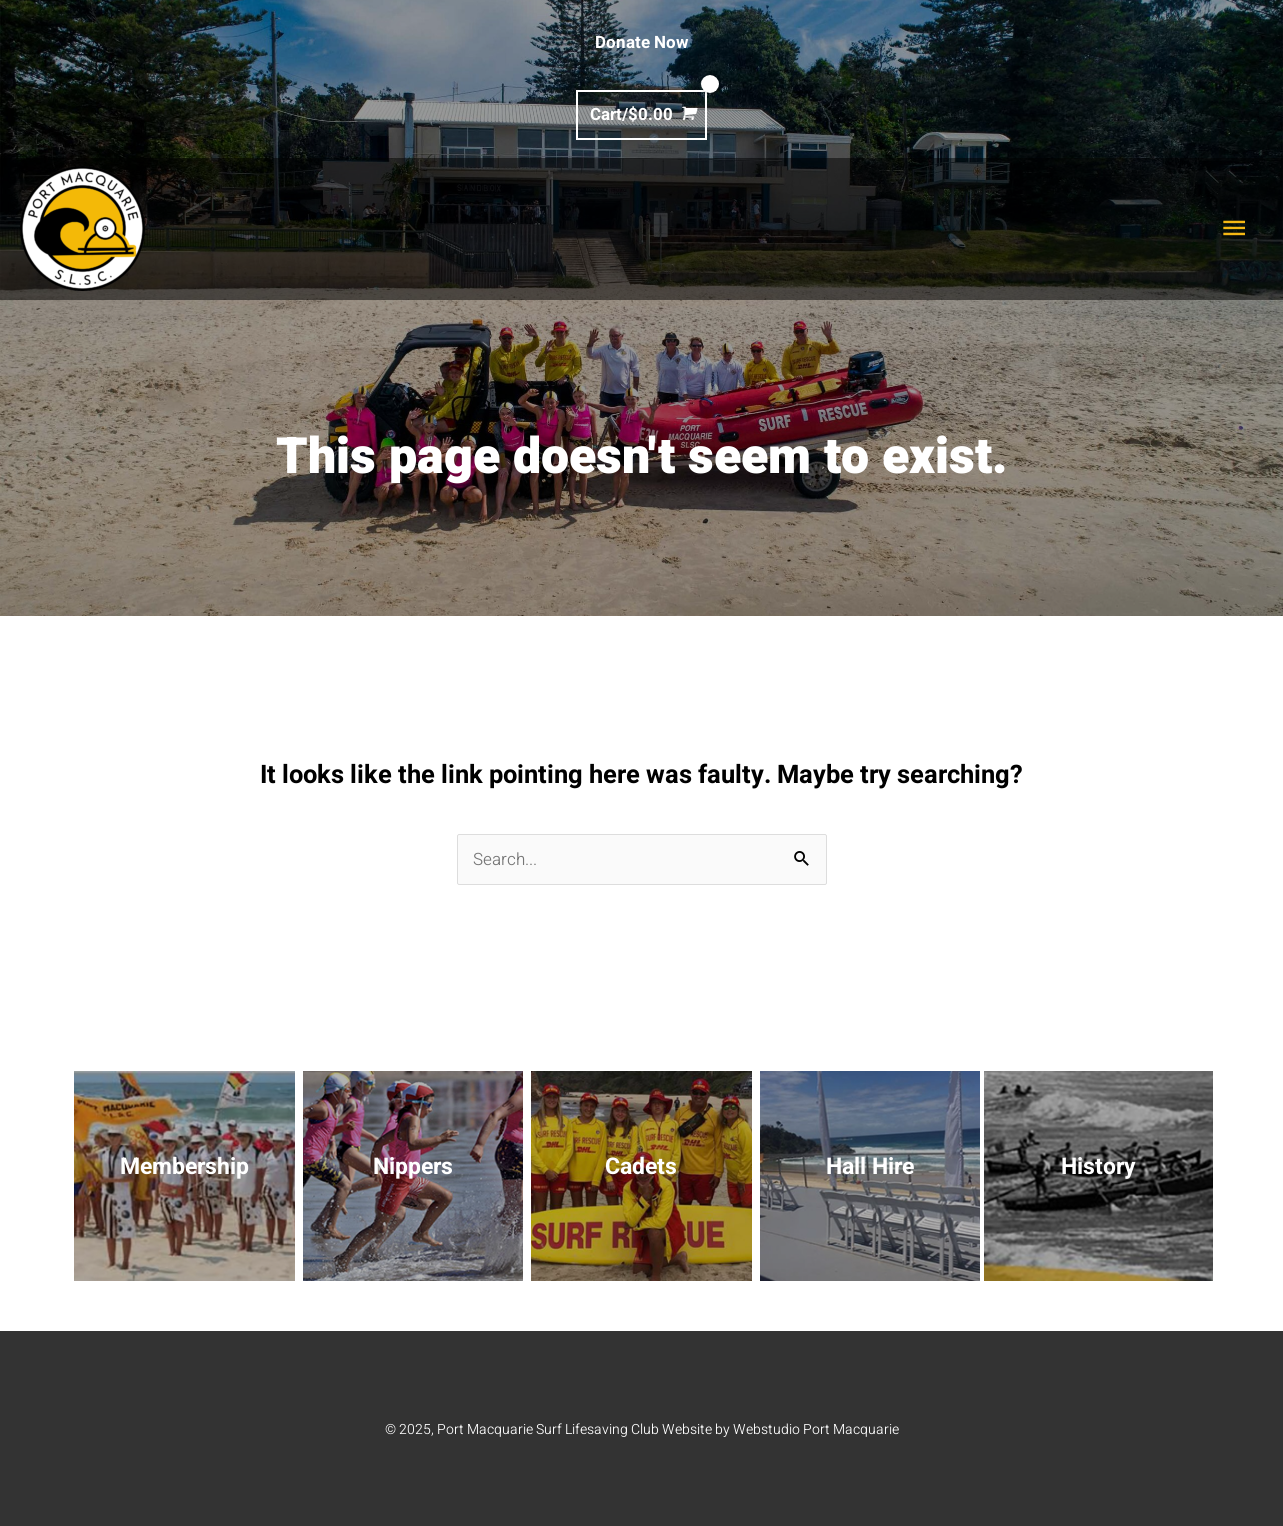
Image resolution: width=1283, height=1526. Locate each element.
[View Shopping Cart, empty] (641, 114)
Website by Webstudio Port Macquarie (780, 1428)
